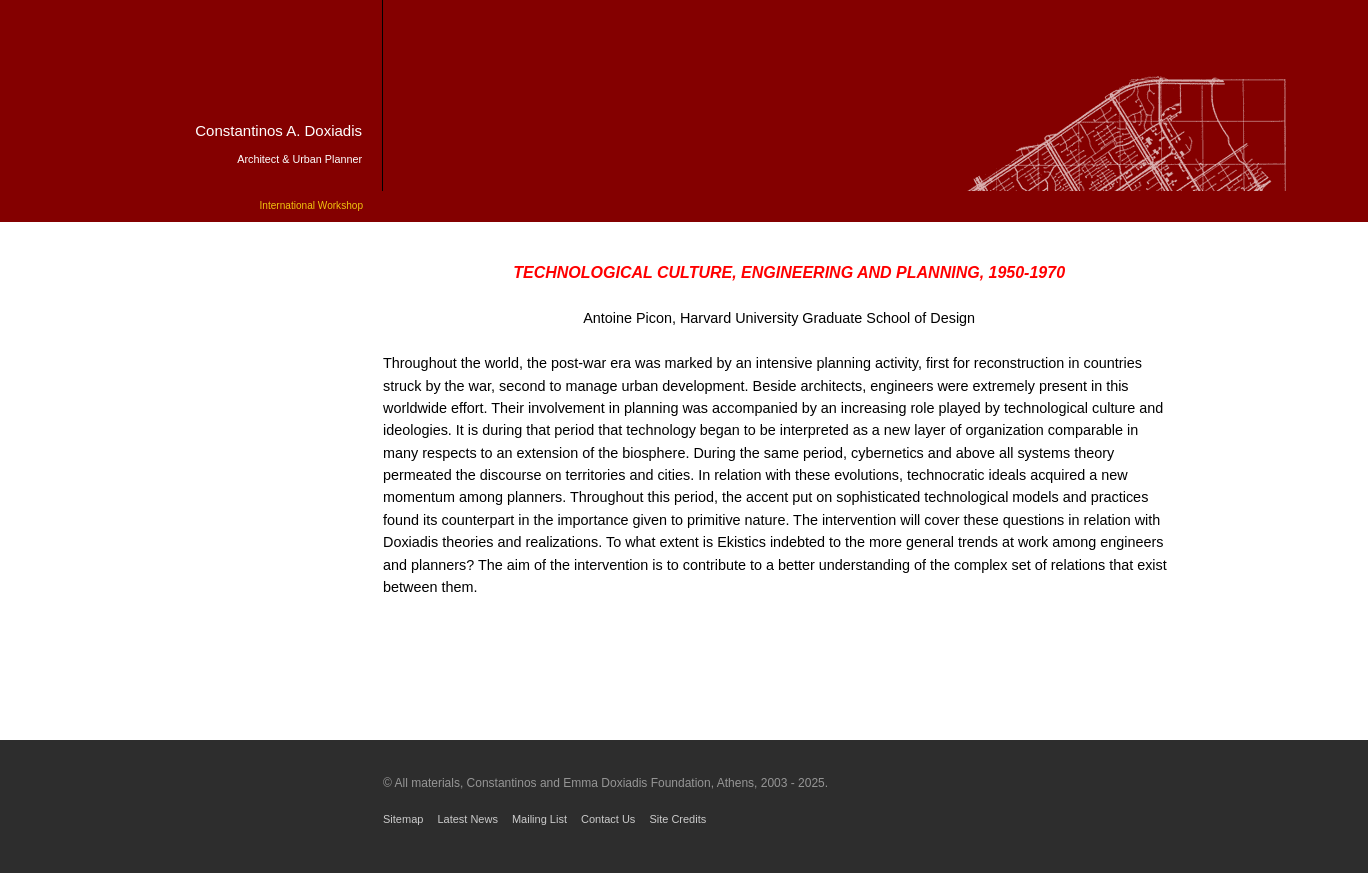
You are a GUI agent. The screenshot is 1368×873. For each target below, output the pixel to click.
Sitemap (403, 819)
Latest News (467, 819)
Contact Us (608, 819)
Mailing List (539, 819)
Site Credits (677, 819)
